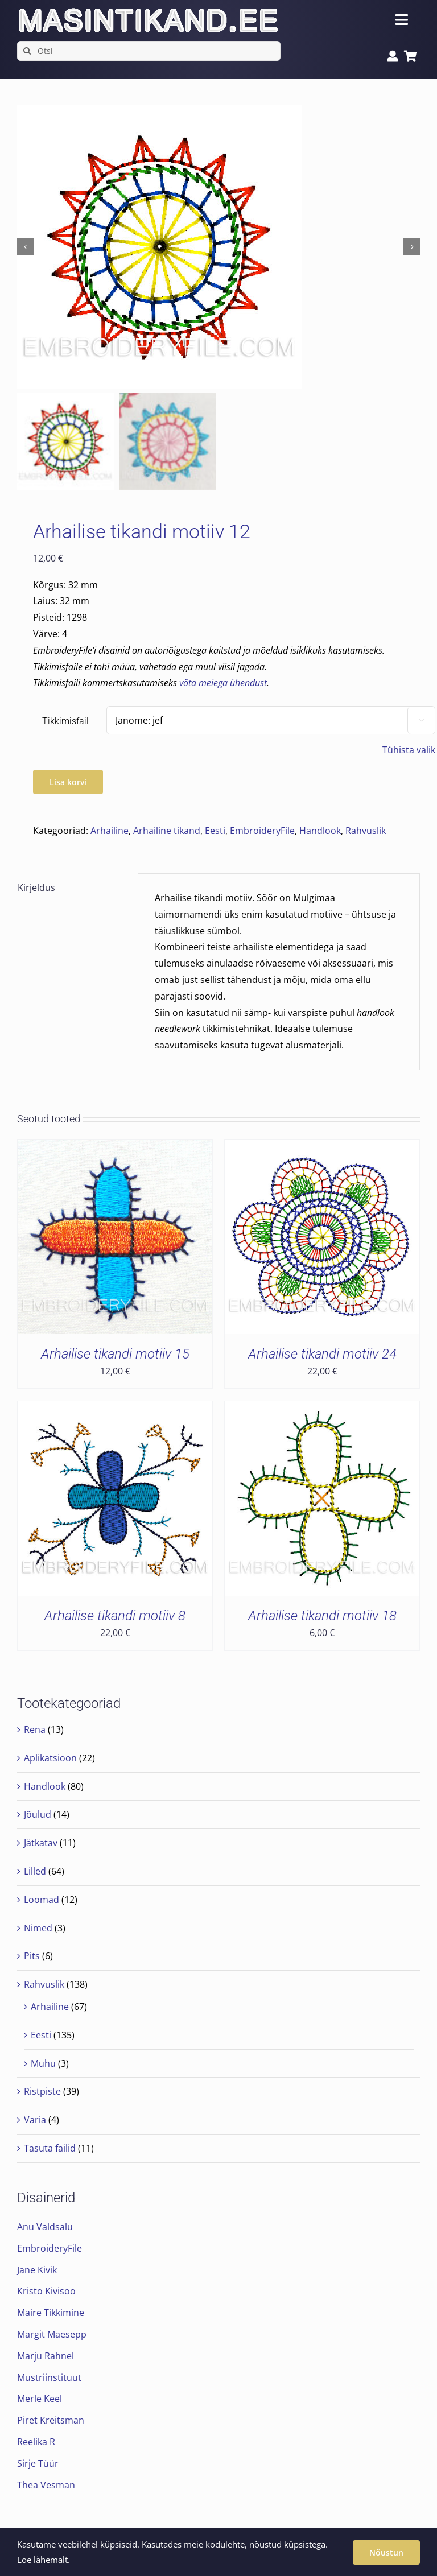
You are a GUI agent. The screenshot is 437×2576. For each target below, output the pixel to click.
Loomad (41, 1899)
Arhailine (109, 830)
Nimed (38, 1928)
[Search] (27, 51)
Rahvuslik (365, 830)
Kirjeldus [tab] (36, 887)
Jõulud (37, 1814)
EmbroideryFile (262, 830)
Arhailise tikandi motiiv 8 (114, 1616)
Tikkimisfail (65, 721)
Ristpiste (42, 2091)
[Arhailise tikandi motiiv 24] (322, 1147)
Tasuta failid (50, 2148)
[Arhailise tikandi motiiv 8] (115, 1409)
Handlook (320, 830)
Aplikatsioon (50, 1758)
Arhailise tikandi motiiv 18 (322, 1616)
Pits (32, 1956)
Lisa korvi (68, 782)
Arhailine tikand (166, 830)
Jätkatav (40, 1842)
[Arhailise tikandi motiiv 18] (322, 1409)
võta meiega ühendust (223, 682)
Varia (35, 2119)
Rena (35, 1729)
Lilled (35, 1871)
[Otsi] (149, 51)
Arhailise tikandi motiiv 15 (115, 1354)
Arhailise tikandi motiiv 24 (322, 1354)
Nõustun (386, 2552)
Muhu (43, 2063)
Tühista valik (408, 750)
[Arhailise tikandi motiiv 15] (115, 1147)
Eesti (215, 830)
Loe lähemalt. (43, 2559)
